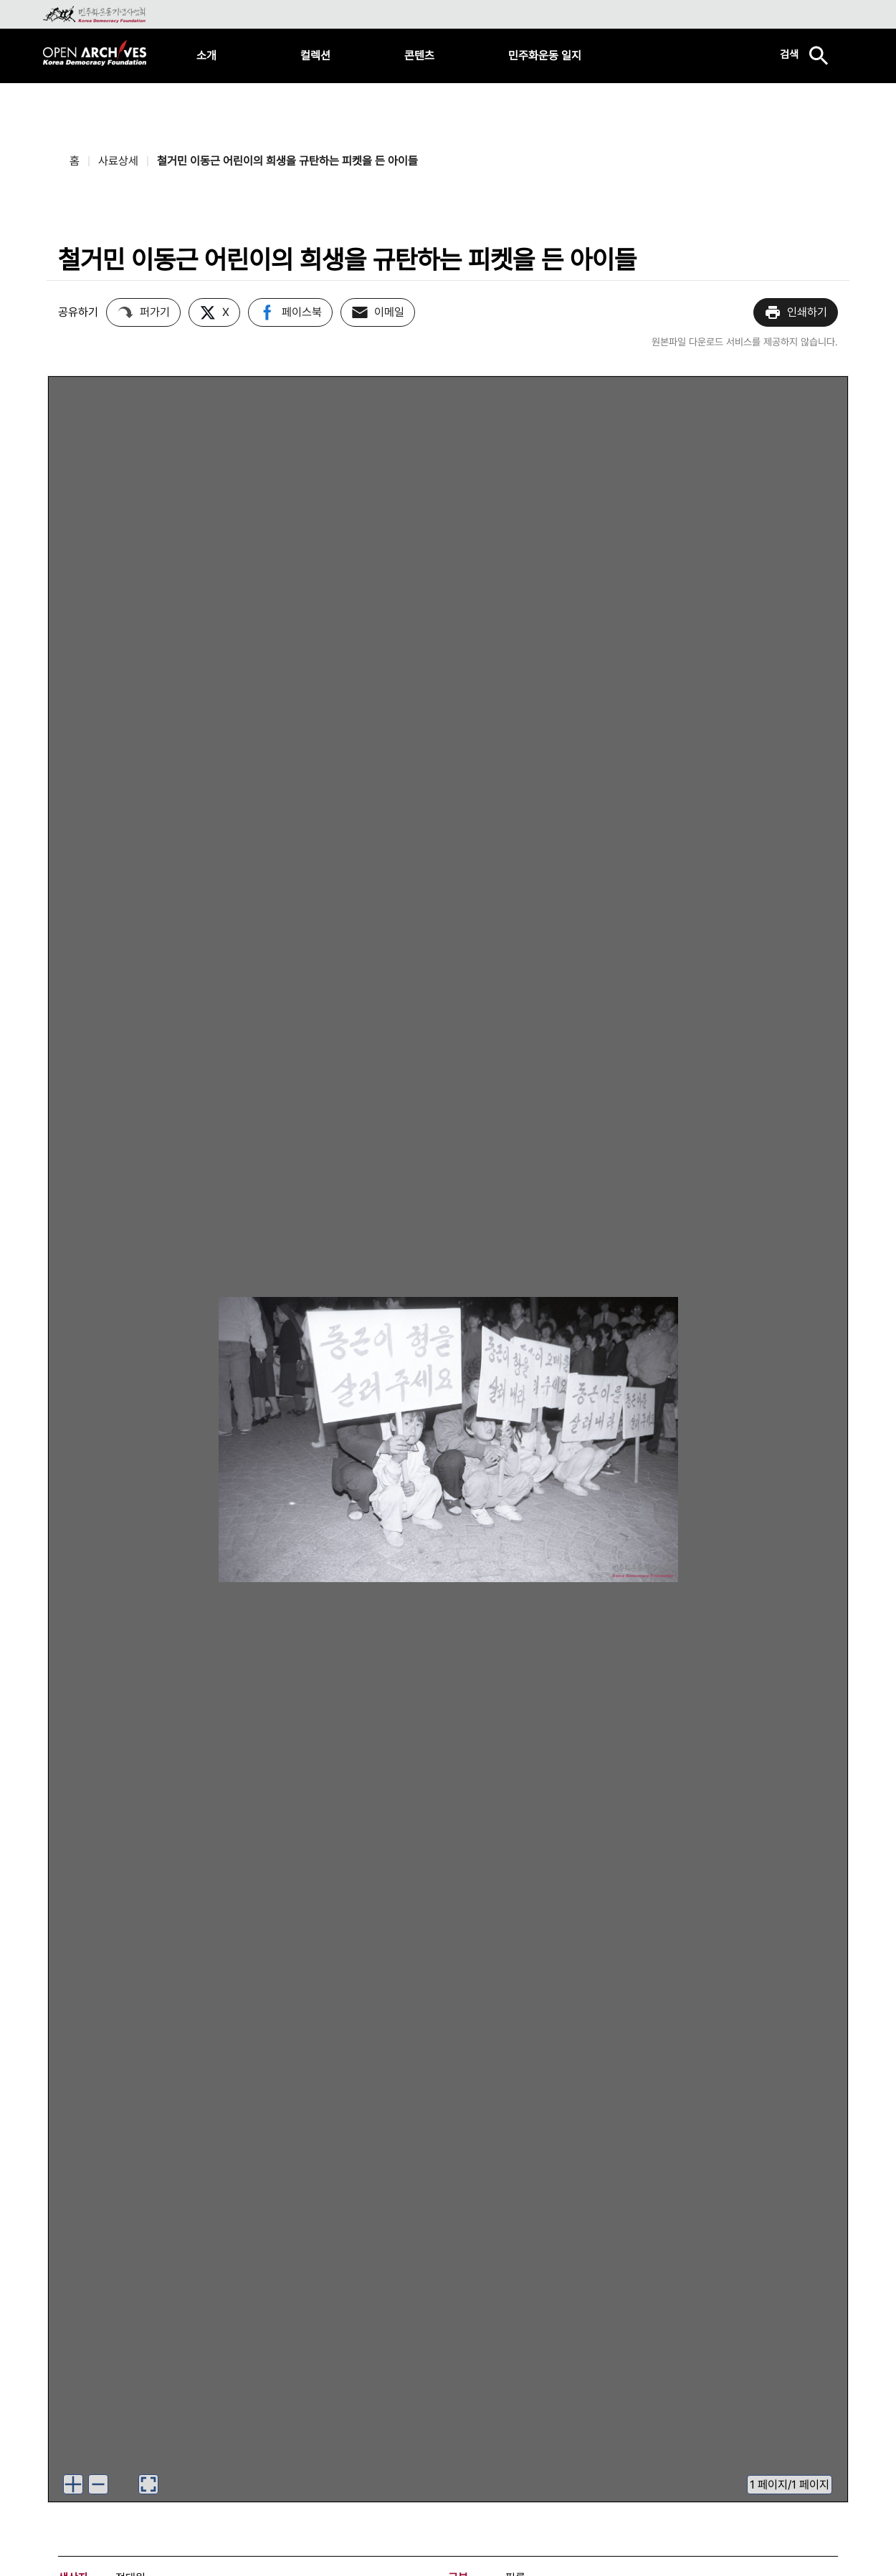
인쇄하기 (795, 312)
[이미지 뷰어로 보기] (148, 2484)
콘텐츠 (419, 55)
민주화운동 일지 (544, 55)
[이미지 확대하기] (73, 2484)
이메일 (377, 312)
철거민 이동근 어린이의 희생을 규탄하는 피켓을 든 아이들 (287, 161)
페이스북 (290, 312)
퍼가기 (143, 312)
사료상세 (118, 161)
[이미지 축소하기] (98, 2484)
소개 (206, 55)
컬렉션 (315, 55)
